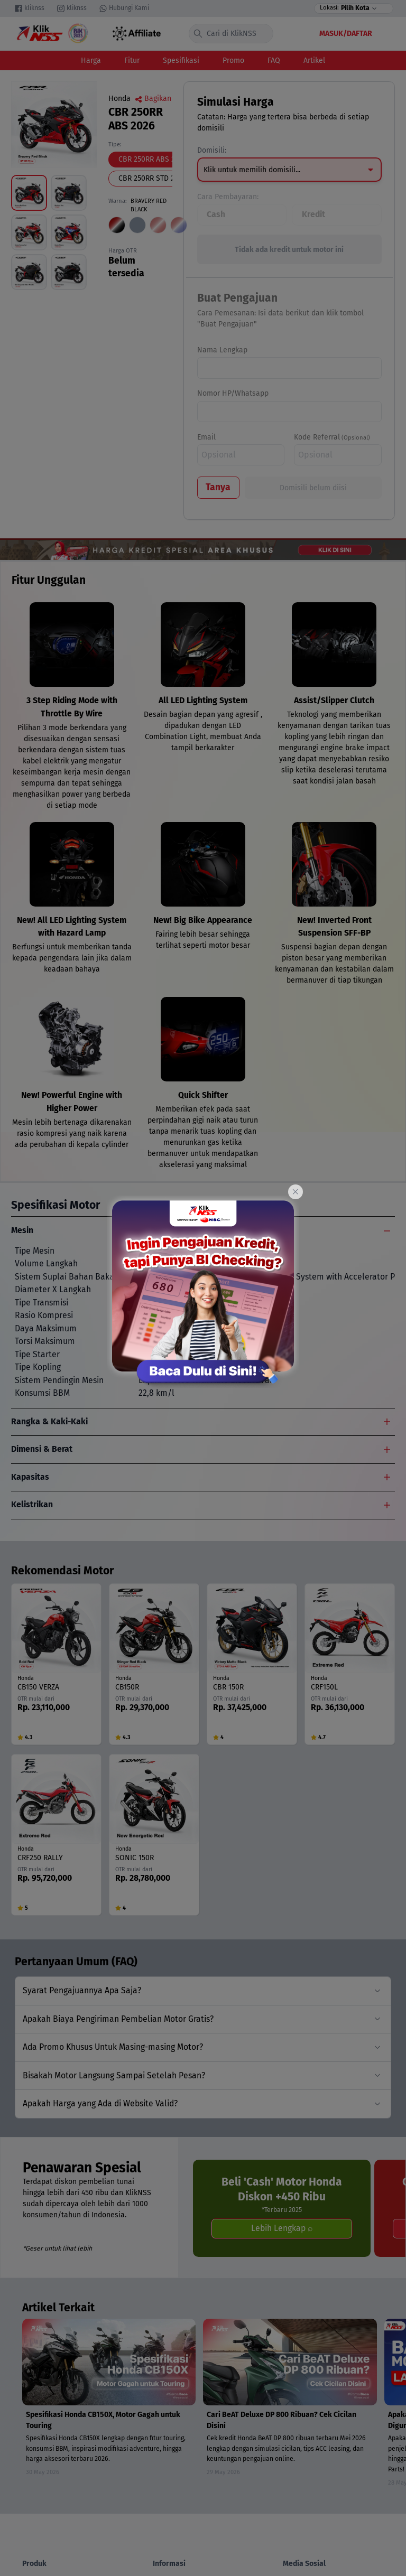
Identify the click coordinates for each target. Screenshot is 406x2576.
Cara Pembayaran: (228, 196)
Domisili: (211, 150)
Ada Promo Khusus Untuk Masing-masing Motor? (113, 2047)
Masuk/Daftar (345, 33)
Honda (119, 98)
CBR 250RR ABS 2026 (152, 159)
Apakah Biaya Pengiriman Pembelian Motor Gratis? (118, 2019)
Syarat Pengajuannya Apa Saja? (82, 1990)
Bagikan (153, 98)
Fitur (132, 60)
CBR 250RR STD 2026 (152, 178)
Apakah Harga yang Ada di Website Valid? (100, 2103)
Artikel (314, 60)
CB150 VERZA (38, 1687)
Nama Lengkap (222, 350)
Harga (91, 60)
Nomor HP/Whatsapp (233, 393)
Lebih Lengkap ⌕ (282, 2228)
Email (206, 437)
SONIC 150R (134, 1857)
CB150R (127, 1687)
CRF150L (324, 1687)
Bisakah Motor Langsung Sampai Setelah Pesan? (114, 2075)
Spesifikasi (181, 60)
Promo (233, 60)
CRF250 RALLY (40, 1857)
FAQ (273, 60)
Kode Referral (317, 437)
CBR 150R (228, 1687)
